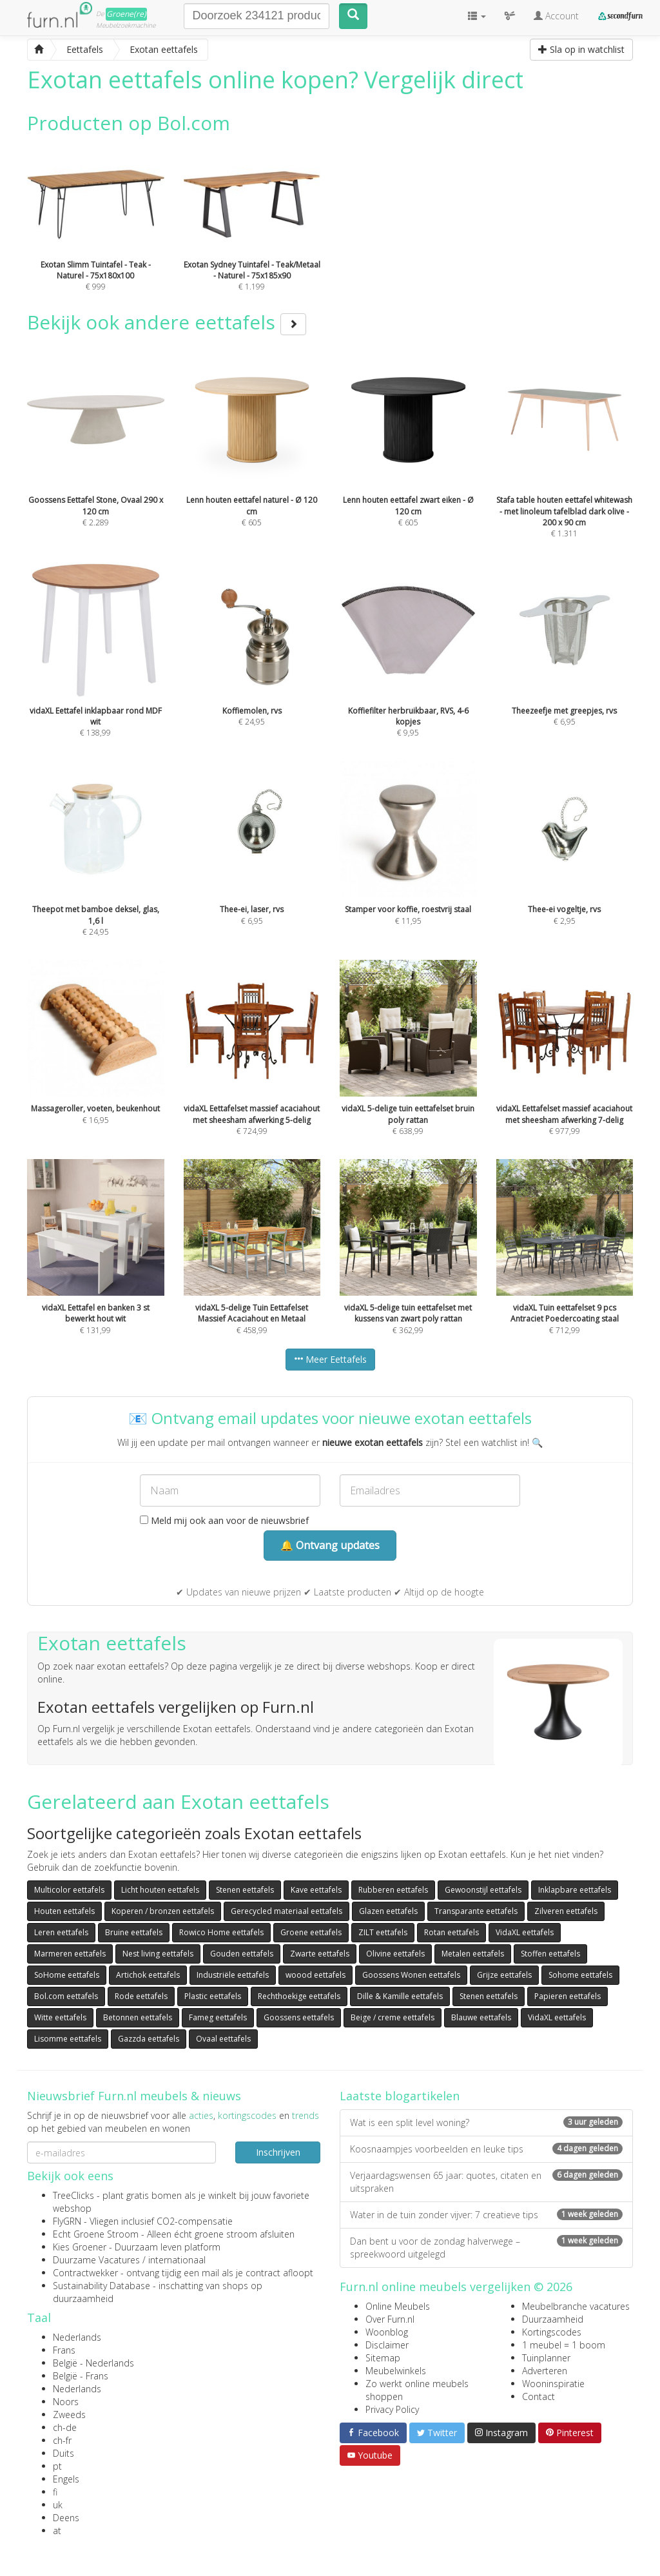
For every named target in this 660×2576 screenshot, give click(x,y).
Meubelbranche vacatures (576, 2306)
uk (58, 2505)
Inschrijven (278, 2152)
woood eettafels (315, 1974)
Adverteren (544, 2371)
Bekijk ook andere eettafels (166, 322)
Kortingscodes (551, 2332)
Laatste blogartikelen (400, 2095)
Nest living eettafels (157, 1953)
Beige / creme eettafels (392, 2017)
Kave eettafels (316, 1889)
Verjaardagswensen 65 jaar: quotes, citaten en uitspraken (486, 2181)
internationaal (177, 2260)
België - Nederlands (93, 2363)
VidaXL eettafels (525, 1932)
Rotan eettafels (451, 1932)
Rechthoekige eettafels (299, 1996)
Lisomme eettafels (67, 2038)
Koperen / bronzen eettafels (163, 1911)
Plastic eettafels (212, 1996)
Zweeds (69, 2414)
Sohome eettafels (580, 1974)
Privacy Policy (392, 2409)
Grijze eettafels (504, 1974)
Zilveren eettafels (565, 1911)
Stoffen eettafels (550, 1953)
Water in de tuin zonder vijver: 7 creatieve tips (486, 2215)
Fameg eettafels (218, 2017)
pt (57, 2466)
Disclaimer (387, 2345)
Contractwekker (85, 2273)
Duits (63, 2453)
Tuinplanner (546, 2358)
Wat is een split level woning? (486, 2122)
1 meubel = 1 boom (563, 2345)
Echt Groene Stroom (96, 2234)
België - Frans (80, 2376)
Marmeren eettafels (70, 1953)
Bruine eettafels (133, 1932)
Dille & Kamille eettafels (400, 1996)
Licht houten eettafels (160, 1889)
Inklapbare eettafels (574, 1889)
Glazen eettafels (388, 1911)
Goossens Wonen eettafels (411, 1974)
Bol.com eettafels (66, 1996)
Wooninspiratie (553, 2383)
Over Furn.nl (389, 2319)
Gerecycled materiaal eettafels (286, 1911)
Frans (64, 2350)
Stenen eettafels (245, 1889)
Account (556, 16)
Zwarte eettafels (319, 1953)
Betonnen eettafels (137, 2017)
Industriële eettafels (233, 1974)
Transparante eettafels (476, 1911)
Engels (66, 2479)
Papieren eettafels (567, 1996)
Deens (66, 2518)
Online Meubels (397, 2306)
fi (55, 2492)
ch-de (65, 2427)
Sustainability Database (101, 2285)
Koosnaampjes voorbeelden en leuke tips (486, 2149)
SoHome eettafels (66, 1974)
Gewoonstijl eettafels (483, 1889)
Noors (66, 2401)
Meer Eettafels (330, 1359)
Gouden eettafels (241, 1953)
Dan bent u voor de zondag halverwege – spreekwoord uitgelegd (486, 2247)
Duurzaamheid (552, 2319)
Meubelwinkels (395, 2371)
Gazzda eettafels (148, 2038)
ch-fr (62, 2440)
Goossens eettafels (299, 2017)
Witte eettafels (60, 2017)
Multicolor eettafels (69, 1889)
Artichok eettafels (148, 1974)
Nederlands (77, 2337)
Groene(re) (126, 13)
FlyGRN (67, 2221)
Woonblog (386, 2332)
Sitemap (382, 2358)
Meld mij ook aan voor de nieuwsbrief (224, 1520)
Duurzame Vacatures (96, 2260)
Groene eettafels (311, 1932)
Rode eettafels (141, 1996)
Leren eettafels (61, 1932)
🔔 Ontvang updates (330, 1545)
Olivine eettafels (395, 1953)
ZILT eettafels (382, 1932)
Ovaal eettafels (223, 2038)
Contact (538, 2396)
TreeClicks (73, 2195)
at (57, 2530)
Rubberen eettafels (393, 1889)
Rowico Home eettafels (221, 1932)
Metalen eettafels (473, 1953)
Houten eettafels (64, 1911)
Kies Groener (79, 2247)
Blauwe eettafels (481, 2017)
